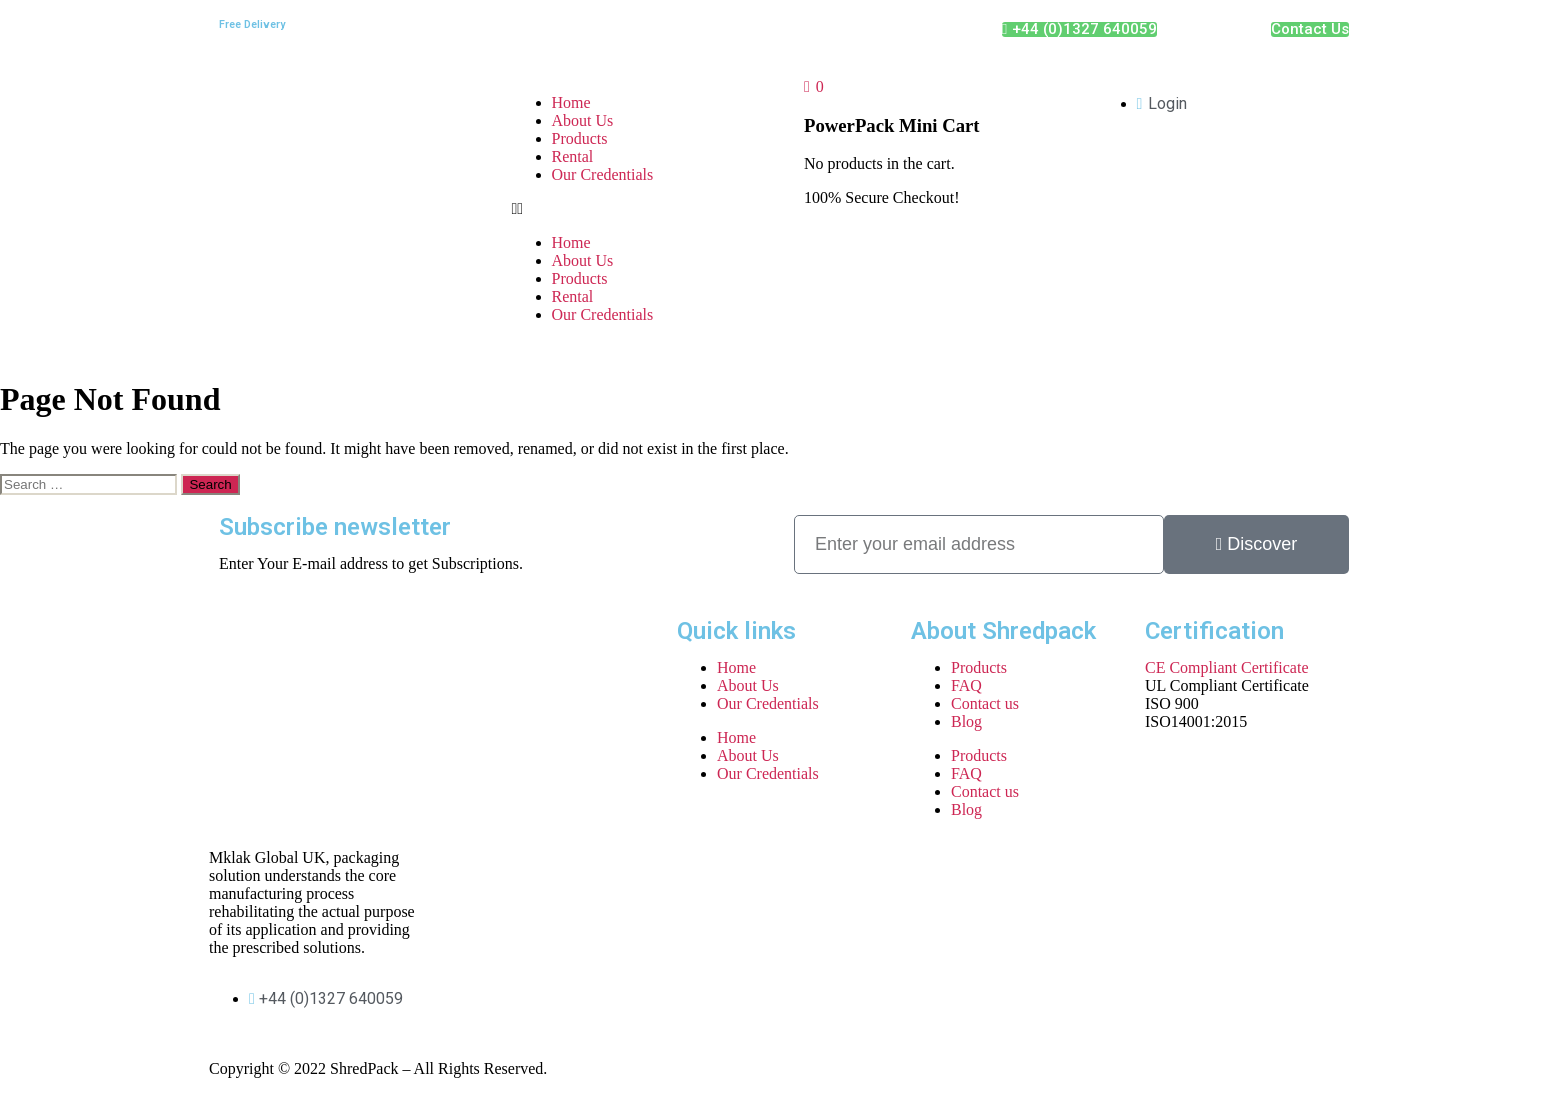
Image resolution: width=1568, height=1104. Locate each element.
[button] (638, 209)
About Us (583, 120)
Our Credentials (603, 174)
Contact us (985, 703)
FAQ (966, 685)
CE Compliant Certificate (1227, 667)
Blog (966, 721)
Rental (573, 156)
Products (580, 138)
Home (571, 102)
